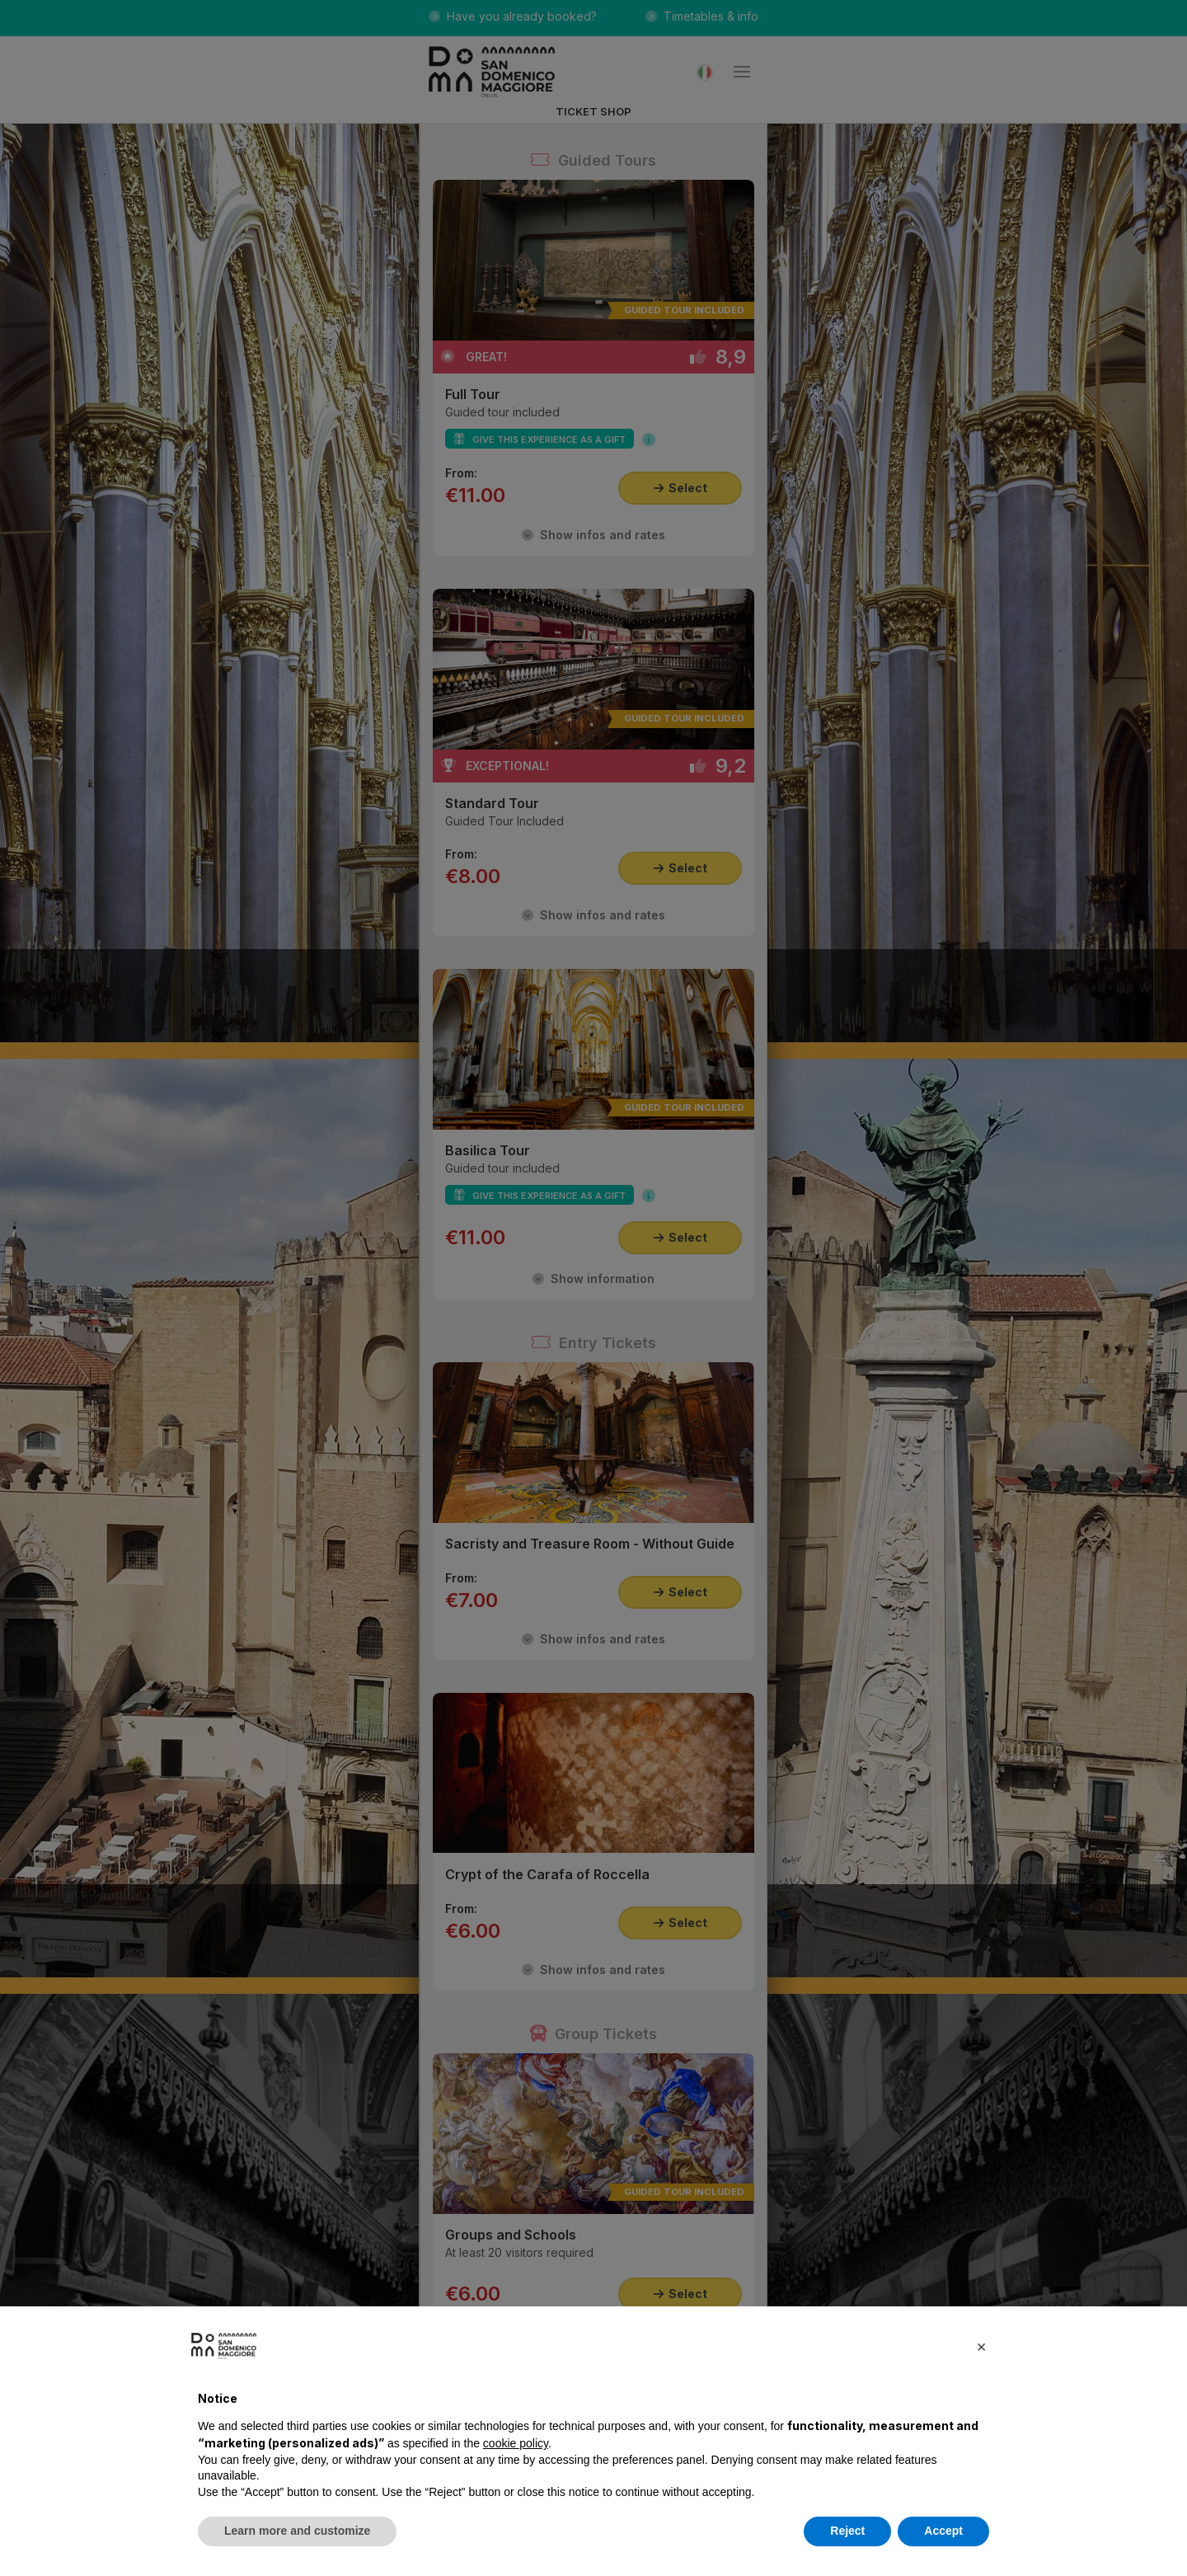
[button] (981, 2346)
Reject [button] (847, 2530)
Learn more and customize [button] (297, 2530)
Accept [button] (943, 2530)
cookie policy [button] (515, 2443)
